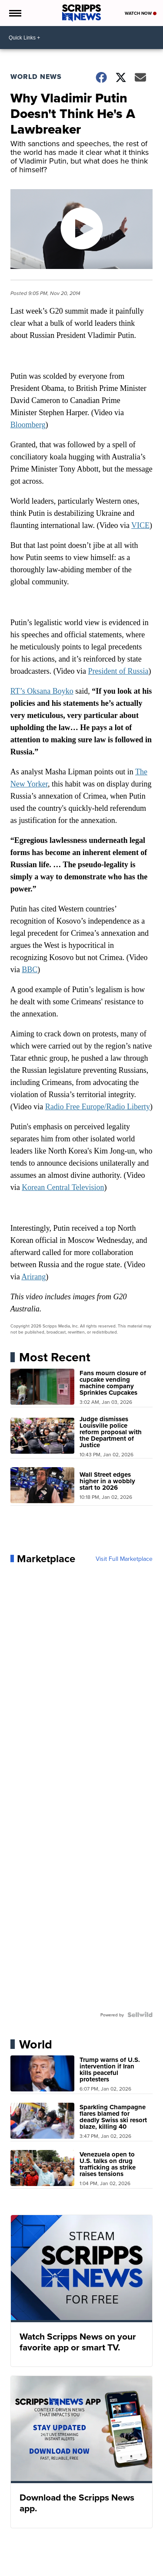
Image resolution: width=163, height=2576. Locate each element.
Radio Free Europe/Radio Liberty (97, 1106)
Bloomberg (28, 424)
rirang (36, 1276)
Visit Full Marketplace (124, 1559)
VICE (140, 525)
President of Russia (118, 671)
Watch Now (140, 13)
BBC (29, 969)
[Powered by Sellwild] (140, 2015)
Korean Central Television (63, 1187)
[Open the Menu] (15, 13)
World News (36, 77)
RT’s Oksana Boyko (41, 691)
